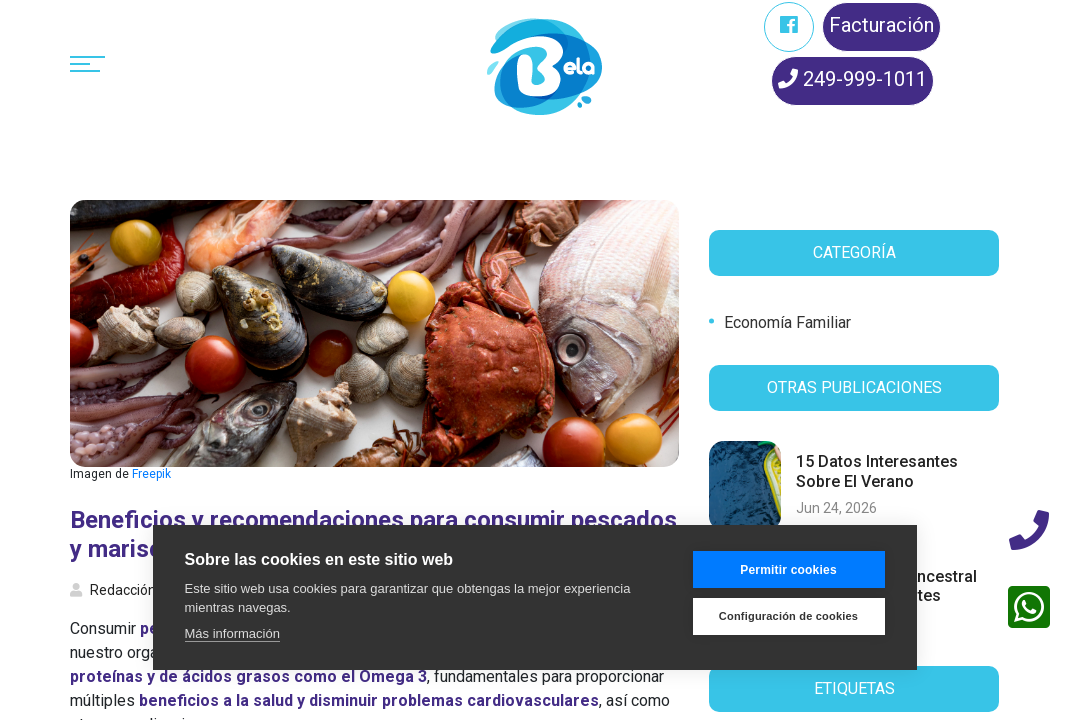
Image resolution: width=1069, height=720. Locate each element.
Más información (232, 633)
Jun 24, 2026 (836, 508)
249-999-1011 (852, 79)
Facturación (881, 25)
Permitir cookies (788, 570)
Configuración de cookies (788, 616)
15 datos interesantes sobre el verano (877, 471)
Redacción (113, 590)
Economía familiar (787, 322)
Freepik (151, 474)
